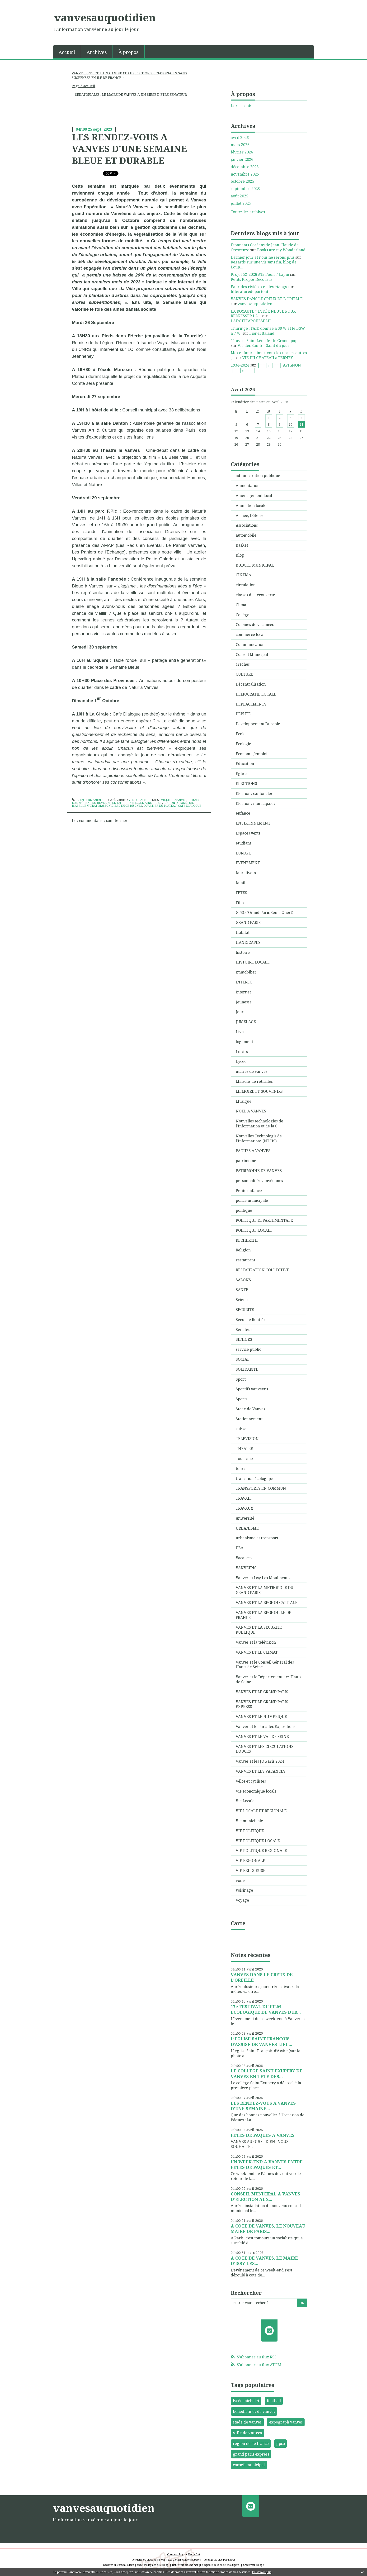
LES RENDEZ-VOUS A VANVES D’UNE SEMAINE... (263, 2105)
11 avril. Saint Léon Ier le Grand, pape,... (267, 340)
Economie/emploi (251, 753)
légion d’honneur (178, 803)
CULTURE (244, 674)
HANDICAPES (248, 942)
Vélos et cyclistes (251, 1781)
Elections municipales (255, 803)
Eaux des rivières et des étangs (259, 286)
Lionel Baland (261, 333)
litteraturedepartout (249, 291)
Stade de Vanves (250, 1409)
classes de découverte (255, 594)
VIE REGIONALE (250, 1860)
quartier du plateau (160, 806)
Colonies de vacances (255, 624)
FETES (241, 892)
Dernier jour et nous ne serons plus (262, 257)
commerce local (250, 634)
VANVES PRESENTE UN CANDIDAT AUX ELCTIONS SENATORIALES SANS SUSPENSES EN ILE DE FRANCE (129, 75)
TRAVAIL (244, 1498)
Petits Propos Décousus (251, 279)
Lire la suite (241, 105)
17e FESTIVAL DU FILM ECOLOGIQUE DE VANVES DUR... (266, 2009)
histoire (243, 952)
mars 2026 (240, 144)
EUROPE (243, 853)
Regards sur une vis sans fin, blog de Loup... (263, 264)
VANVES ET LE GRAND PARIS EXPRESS (262, 1704)
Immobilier (246, 972)
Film (240, 902)
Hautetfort (194, 2554)
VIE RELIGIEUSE (250, 1870)
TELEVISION (247, 1438)
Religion (243, 1250)
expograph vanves (286, 2422)
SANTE (242, 1289)
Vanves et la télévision (256, 1642)
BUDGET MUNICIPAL (255, 565)
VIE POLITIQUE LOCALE (258, 1840)
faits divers (246, 872)
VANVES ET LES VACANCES (260, 1771)
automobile (246, 535)
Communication (250, 644)
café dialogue (189, 806)
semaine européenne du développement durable (136, 801)
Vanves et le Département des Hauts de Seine (268, 1679)
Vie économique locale (256, 1791)
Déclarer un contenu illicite (118, 2564)
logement (244, 1041)
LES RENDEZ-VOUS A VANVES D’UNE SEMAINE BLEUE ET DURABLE (129, 149)
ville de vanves (173, 800)
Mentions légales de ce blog (152, 2564)
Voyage (242, 1900)
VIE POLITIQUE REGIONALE (261, 1850)
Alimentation (247, 485)
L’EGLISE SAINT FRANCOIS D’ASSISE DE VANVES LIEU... (261, 2041)
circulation (245, 584)
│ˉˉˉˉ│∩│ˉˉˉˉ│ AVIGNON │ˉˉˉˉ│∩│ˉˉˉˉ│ (266, 368)
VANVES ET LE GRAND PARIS (262, 1691)
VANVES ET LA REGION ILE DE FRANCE (263, 1615)
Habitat (242, 932)
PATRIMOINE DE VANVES (259, 1170)
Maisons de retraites (254, 1081)
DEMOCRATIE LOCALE (256, 694)
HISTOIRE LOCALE (253, 962)
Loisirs (242, 1051)
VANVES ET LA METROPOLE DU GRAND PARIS (264, 1590)
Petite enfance (249, 1190)
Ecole (240, 733)
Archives (97, 52)
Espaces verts (248, 833)
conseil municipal (249, 2464)
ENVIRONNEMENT (253, 823)
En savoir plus (261, 2572)
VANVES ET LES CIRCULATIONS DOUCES (264, 1749)
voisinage (244, 1890)
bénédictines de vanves (254, 2411)
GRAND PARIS (248, 922)
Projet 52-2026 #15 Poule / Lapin (260, 274)
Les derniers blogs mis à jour (148, 2559)
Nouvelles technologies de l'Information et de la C (259, 1123)
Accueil (67, 52)
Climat (242, 604)
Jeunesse (244, 1002)
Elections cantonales (254, 793)
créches (243, 664)
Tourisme (244, 1458)
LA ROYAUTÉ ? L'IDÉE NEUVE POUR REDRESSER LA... (263, 314)
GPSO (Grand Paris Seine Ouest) (264, 912)
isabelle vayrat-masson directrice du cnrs (107, 806)
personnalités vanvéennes (259, 1180)
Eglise (241, 773)
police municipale (252, 1200)
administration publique (258, 475)
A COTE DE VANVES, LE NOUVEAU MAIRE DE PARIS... (268, 2228)
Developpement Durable (258, 723)
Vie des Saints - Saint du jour (263, 345)
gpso (280, 2443)
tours (240, 1468)
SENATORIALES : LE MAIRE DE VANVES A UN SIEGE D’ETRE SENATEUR (131, 94)
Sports (241, 1399)
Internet (243, 992)
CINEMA (243, 574)
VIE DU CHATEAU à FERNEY (267, 357)
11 (301, 424)
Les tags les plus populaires (219, 2559)
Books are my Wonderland (281, 250)
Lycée (241, 1061)
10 (290, 424)
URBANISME (247, 1528)
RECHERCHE (247, 1240)
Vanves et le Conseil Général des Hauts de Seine (265, 1665)
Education (245, 763)
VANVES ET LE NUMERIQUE (261, 1716)
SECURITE (245, 1309)
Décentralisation (251, 684)
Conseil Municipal (252, 654)
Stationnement (249, 1419)
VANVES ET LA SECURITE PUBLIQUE (259, 1630)
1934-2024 (240, 365)
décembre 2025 (245, 166)
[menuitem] (67, 51)
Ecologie (243, 743)
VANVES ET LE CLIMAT (257, 1652)
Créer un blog (175, 2554)
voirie (241, 1880)
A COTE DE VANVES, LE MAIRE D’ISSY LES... (264, 2260)
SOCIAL (242, 1359)
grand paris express (251, 2454)
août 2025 (239, 196)
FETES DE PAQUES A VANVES (263, 2135)
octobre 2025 (242, 181)
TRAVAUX (244, 1508)
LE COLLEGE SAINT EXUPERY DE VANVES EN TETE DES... (266, 2073)
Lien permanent (87, 800)
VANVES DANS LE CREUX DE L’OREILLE (267, 298)
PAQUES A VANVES (253, 1150)
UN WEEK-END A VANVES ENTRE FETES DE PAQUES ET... (267, 2164)
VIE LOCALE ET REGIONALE (261, 1810)
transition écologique (255, 1478)
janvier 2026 (242, 159)
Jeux (240, 1011)
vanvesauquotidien (105, 17)
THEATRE (244, 1448)
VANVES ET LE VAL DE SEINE (262, 1736)
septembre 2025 (245, 188)
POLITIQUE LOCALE (254, 1230)
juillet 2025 (241, 203)
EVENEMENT (248, 862)
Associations (247, 525)
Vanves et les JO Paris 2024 (260, 1761)
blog (259, 2564)
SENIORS (244, 1339)
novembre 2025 (245, 174)
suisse (241, 1428)
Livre (240, 1031)
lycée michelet (246, 2400)
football (274, 2400)
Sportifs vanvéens (252, 1389)
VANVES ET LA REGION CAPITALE (266, 1602)
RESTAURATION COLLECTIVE (262, 1270)
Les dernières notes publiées (184, 2559)
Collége (242, 614)
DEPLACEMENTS (251, 704)
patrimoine (246, 1160)
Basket (242, 545)
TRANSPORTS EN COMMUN (261, 1488)
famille (242, 882)
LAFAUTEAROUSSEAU (251, 321)
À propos (128, 52)
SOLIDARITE (247, 1369)
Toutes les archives (248, 212)
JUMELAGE (246, 1021)
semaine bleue (150, 803)
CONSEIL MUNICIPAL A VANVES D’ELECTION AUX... (265, 2196)
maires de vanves (251, 1071)
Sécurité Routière (252, 1319)
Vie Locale (137, 800)
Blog (240, 555)
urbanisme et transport (257, 1538)
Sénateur (244, 1329)
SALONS (243, 1280)
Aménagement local (254, 495)
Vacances (244, 1557)
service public (248, 1349)
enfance (243, 813)
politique (244, 1210)
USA (239, 1547)
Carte (238, 1923)
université (245, 1518)
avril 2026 (240, 137)
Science (242, 1299)
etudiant (243, 843)
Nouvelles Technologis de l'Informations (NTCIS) (259, 1138)
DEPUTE (243, 713)
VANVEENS (246, 1567)
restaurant (245, 1260)
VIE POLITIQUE (250, 1830)
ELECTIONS (246, 783)
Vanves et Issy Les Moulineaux (263, 1577)
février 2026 (242, 152)
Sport (241, 1379)
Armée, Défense (250, 515)
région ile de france (251, 2443)
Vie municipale (249, 1820)
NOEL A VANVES (251, 1111)
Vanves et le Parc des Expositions (265, 1726)
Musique (243, 1101)
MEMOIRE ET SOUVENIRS (259, 1091)
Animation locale (251, 505)
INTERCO (244, 982)
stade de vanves (247, 2422)
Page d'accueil (83, 86)
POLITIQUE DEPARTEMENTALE (264, 1220)
